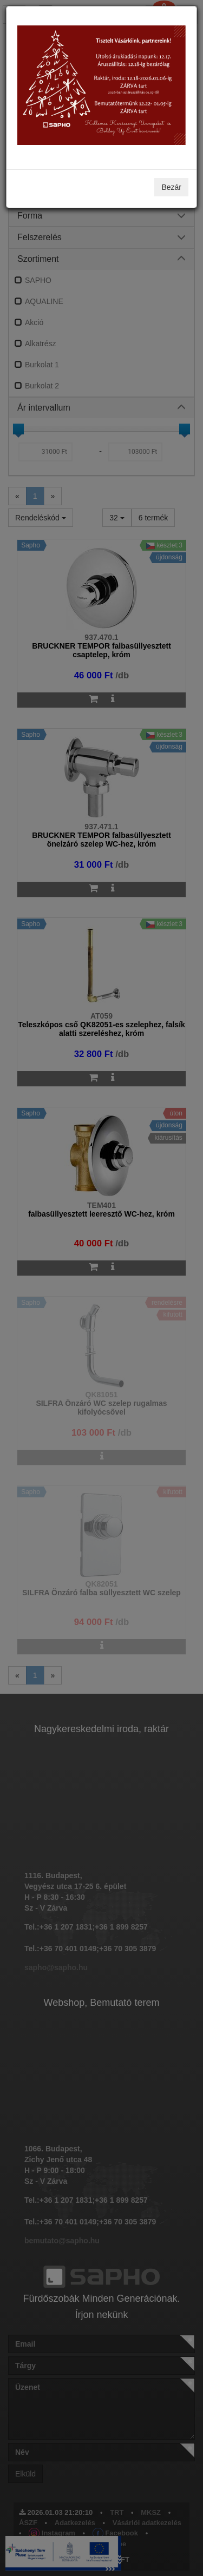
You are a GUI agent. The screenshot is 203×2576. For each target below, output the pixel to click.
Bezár (171, 187)
